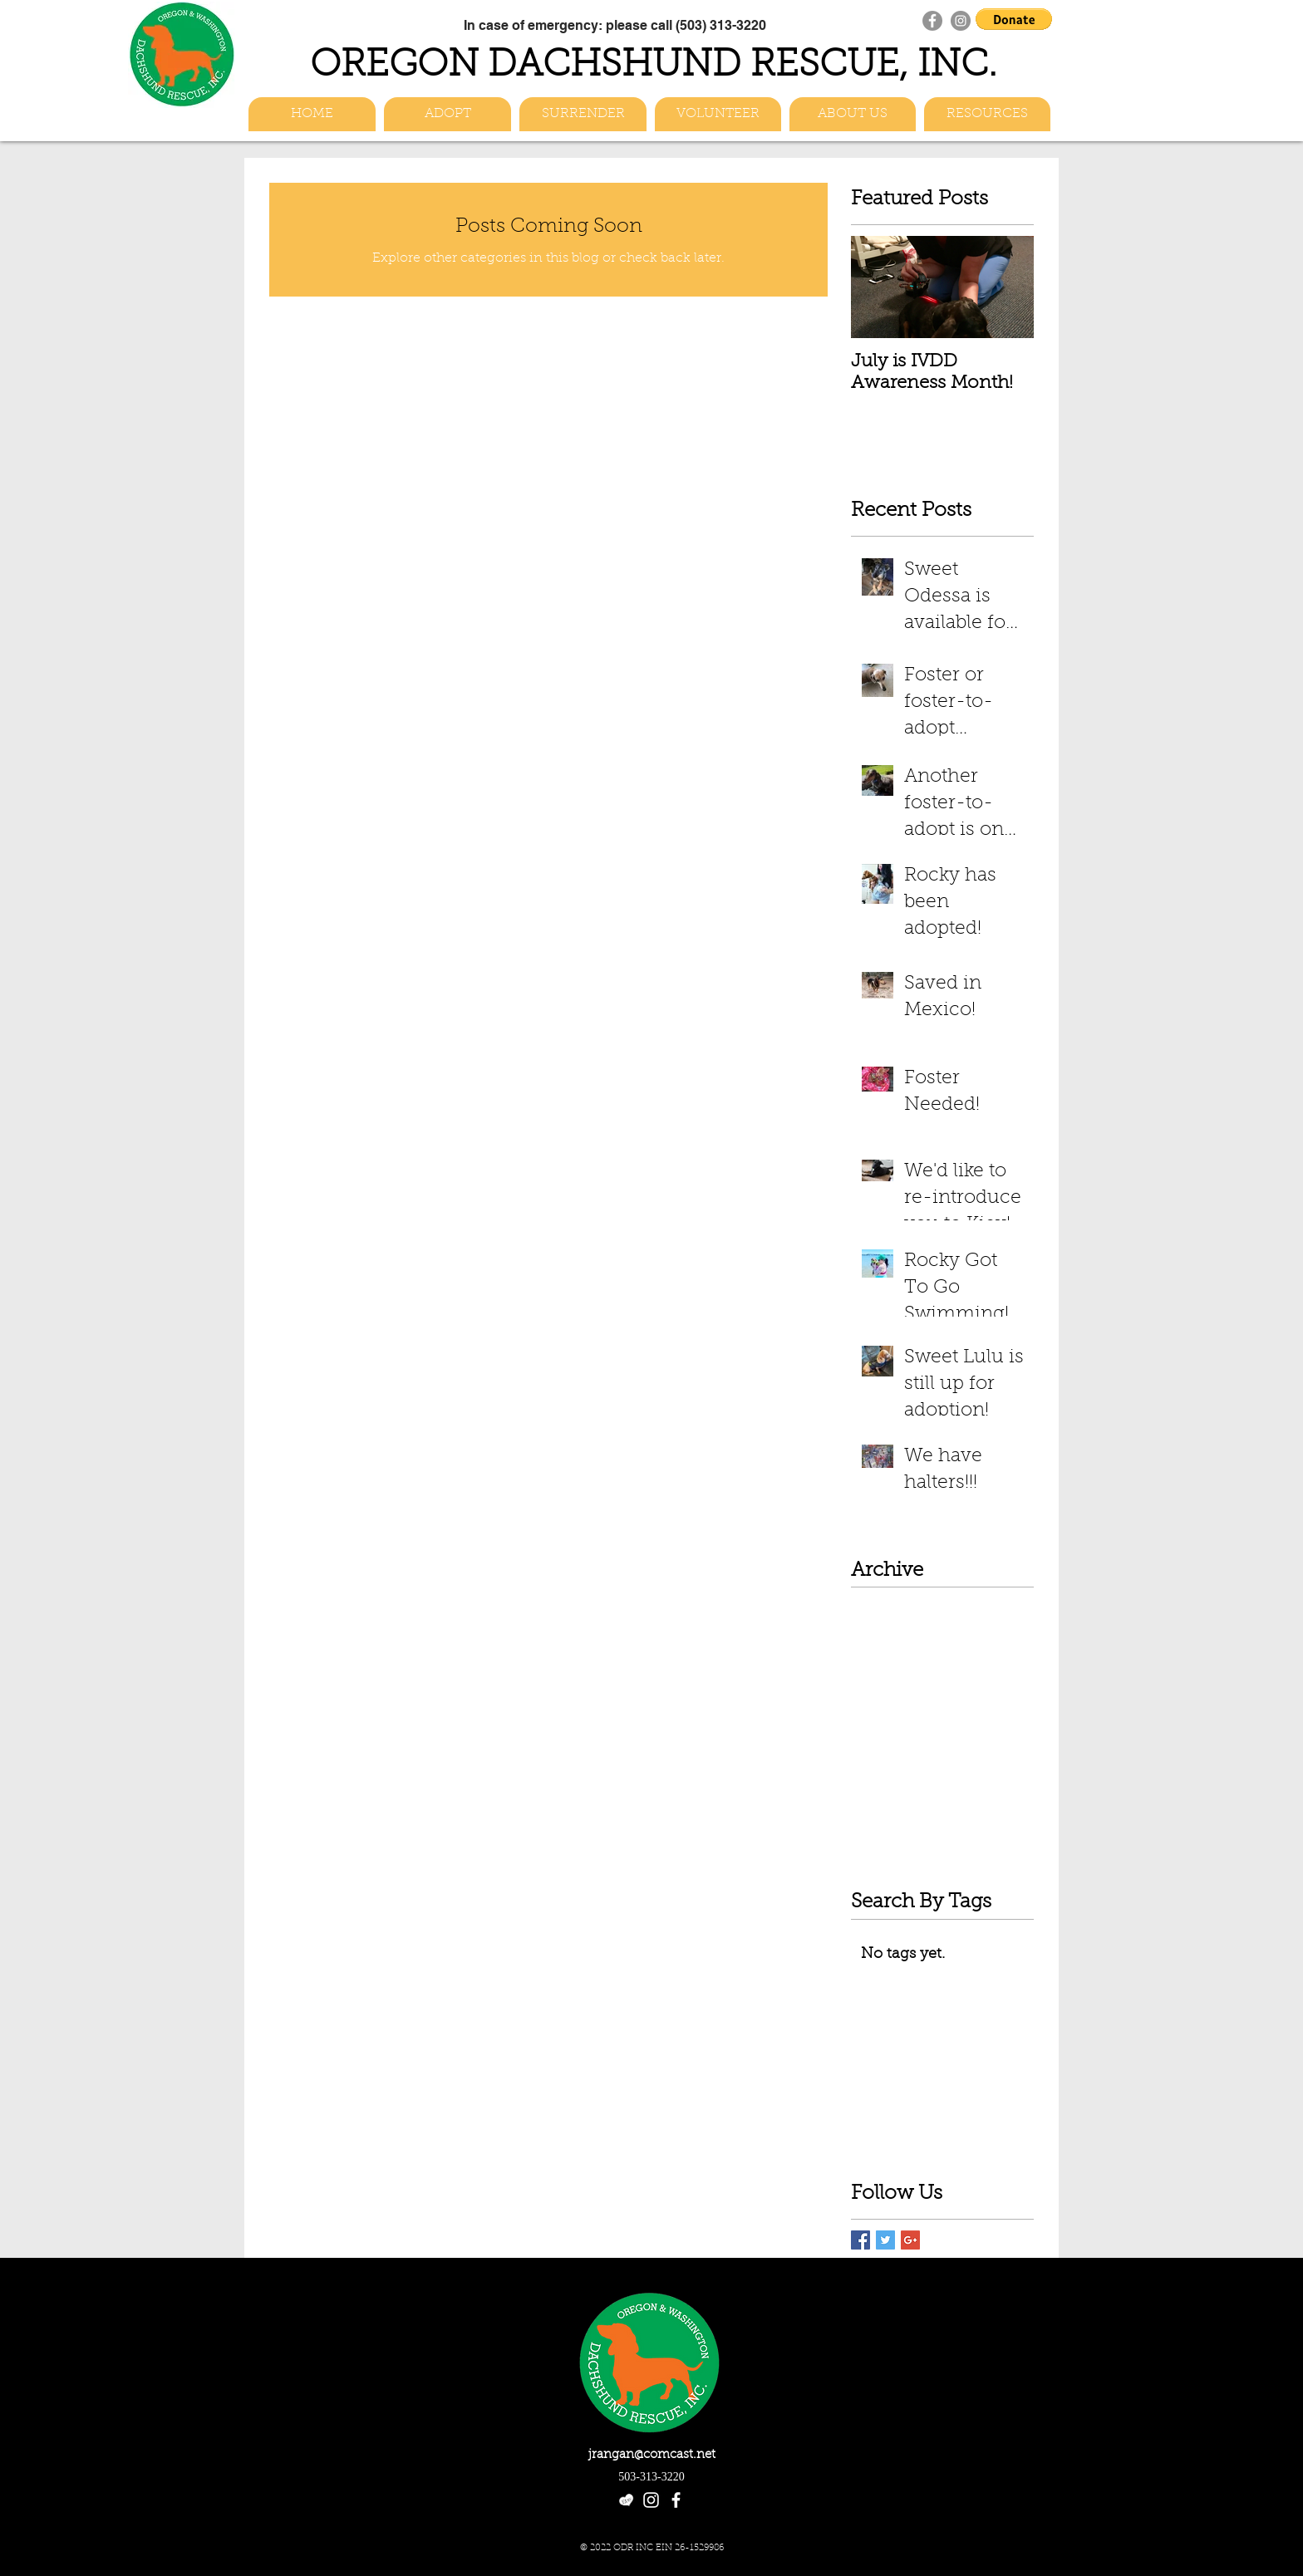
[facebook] (676, 2500)
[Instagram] (961, 21)
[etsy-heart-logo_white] (626, 2500)
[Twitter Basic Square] (885, 2240)
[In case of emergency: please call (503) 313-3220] (614, 25)
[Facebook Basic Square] (860, 2240)
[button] (1014, 19)
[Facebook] (932, 21)
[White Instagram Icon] (651, 2500)
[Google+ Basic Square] (910, 2240)
